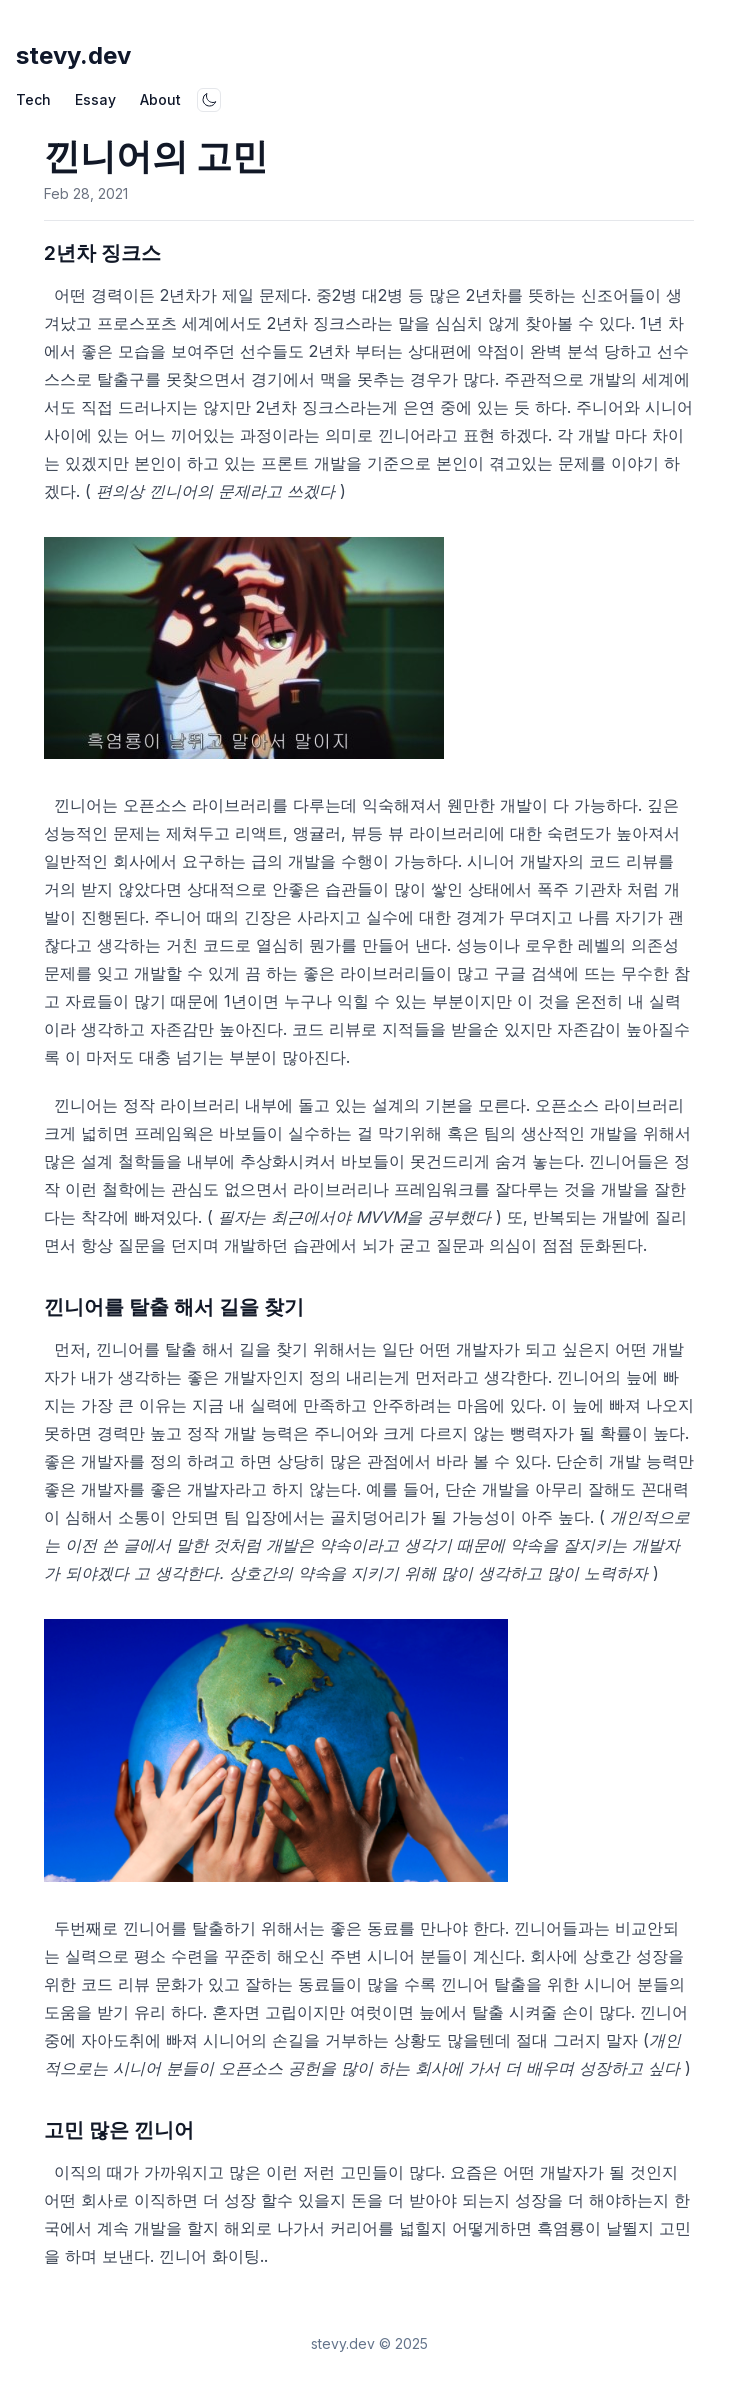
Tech (33, 99)
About (160, 99)
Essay (95, 99)
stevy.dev (73, 55)
